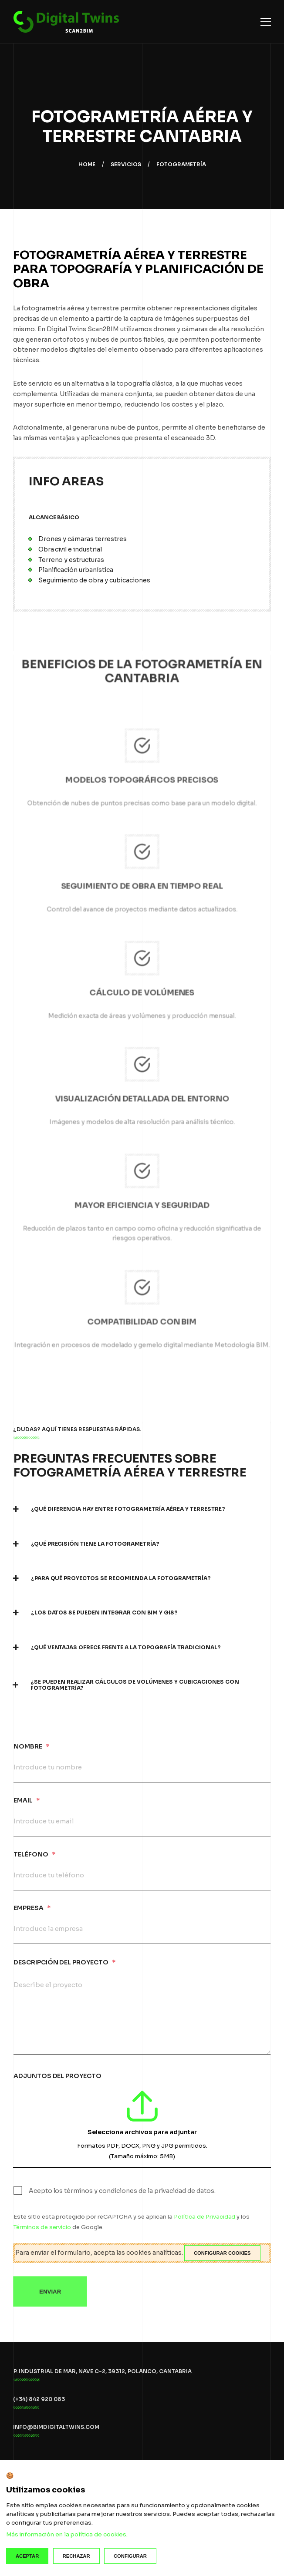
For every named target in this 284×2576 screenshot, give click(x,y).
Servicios (126, 164)
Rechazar (76, 2556)
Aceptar (27, 2556)
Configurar (130, 2556)
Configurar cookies (222, 2253)
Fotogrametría (181, 164)
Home (86, 164)
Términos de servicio (43, 2235)
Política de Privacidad (204, 2225)
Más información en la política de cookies (66, 2534)
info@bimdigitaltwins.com (56, 2435)
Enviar (50, 2305)
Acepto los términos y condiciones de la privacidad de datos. (122, 2199)
